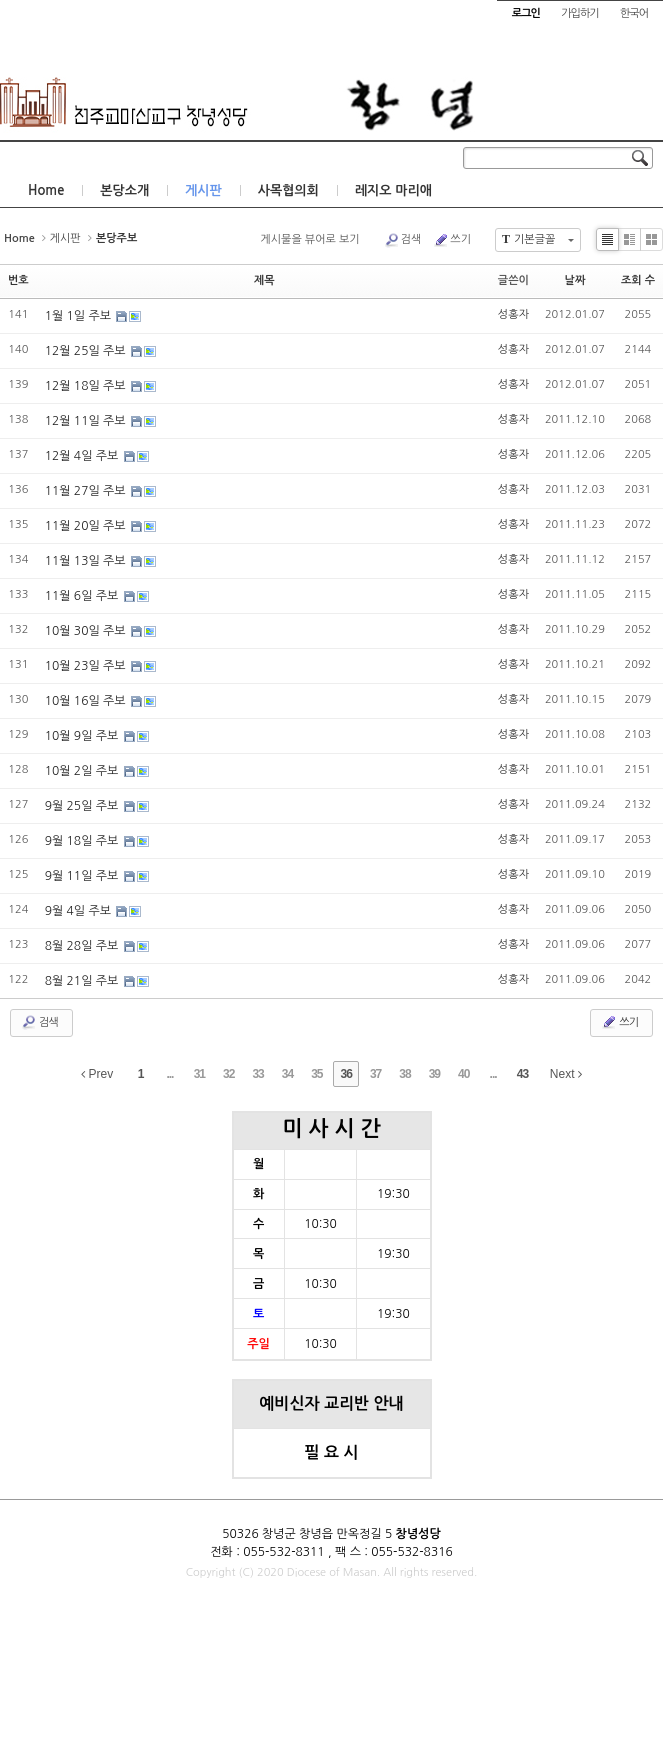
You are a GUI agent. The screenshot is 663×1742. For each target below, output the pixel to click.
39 (434, 1074)
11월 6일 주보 (83, 596)
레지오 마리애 (393, 190)
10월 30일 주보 (87, 631)
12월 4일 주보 (83, 456)
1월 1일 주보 (80, 316)
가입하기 (579, 13)
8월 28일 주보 (83, 946)
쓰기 (452, 240)
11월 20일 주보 (87, 526)
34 (287, 1074)
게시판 (203, 190)
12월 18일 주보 (87, 386)
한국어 (634, 13)
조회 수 (638, 280)
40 (463, 1074)
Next (566, 1074)
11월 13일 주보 (87, 561)
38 (404, 1074)
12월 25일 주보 (87, 351)
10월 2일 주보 (83, 771)
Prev (97, 1074)
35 (316, 1074)
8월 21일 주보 (83, 981)
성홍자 (513, 314)
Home (46, 190)
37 (375, 1074)
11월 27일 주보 (87, 491)
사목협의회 (288, 190)
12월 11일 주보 (87, 421)
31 (199, 1074)
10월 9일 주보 (83, 736)
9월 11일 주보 (83, 876)
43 (522, 1074)
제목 (264, 280)
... (169, 1074)
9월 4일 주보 (80, 911)
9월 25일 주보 (83, 806)
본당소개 (124, 190)
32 (228, 1074)
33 (257, 1074)
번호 (18, 280)
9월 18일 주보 (83, 841)
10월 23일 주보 (87, 666)
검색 (403, 240)
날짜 (575, 280)
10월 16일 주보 (87, 701)
